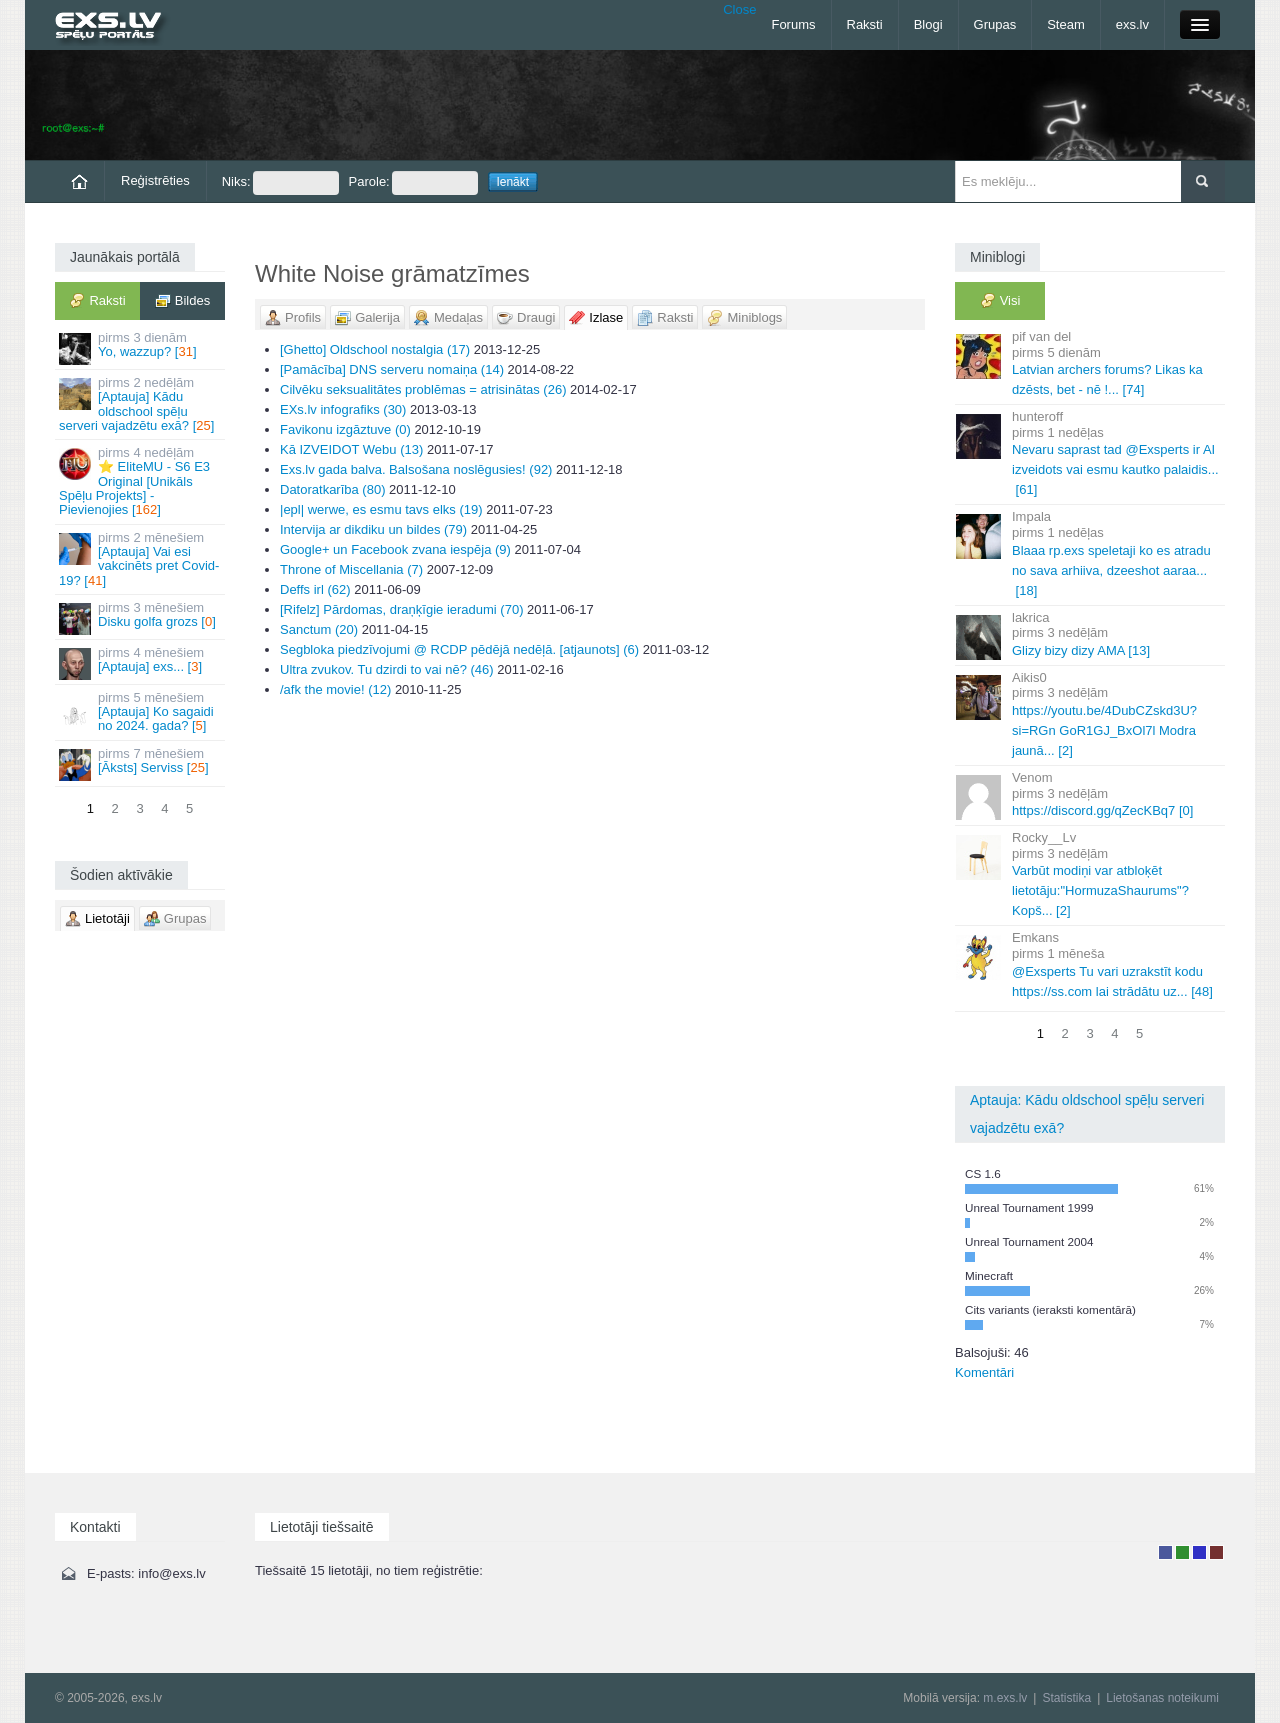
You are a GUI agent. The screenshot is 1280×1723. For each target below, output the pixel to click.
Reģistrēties (155, 180)
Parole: (413, 183)
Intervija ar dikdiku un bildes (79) (373, 529)
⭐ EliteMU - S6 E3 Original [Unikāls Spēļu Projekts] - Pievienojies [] (141, 481)
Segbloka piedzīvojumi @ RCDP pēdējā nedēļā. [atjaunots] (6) (459, 649)
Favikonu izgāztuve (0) (345, 429)
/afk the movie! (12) (335, 689)
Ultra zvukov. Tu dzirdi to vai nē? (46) (387, 669)
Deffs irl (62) (315, 589)
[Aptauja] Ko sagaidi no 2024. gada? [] (141, 712)
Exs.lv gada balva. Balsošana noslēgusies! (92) (416, 469)
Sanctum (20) (319, 629)
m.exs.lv (1005, 1698)
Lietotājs (1165, 1552)
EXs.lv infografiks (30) (343, 409)
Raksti (865, 24)
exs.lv (1132, 24)
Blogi (928, 24)
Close (739, 9)
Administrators (1216, 1552)
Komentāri (984, 1372)
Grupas (995, 24)
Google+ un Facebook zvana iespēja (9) (395, 549)
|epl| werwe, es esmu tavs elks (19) (381, 509)
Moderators (1199, 1552)
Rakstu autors (1182, 1552)
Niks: (280, 183)
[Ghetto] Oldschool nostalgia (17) (375, 349)
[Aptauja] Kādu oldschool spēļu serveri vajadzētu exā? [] (141, 404)
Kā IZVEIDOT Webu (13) (351, 449)
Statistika (1066, 1698)
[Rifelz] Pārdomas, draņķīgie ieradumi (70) (402, 609)
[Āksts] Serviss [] (141, 763)
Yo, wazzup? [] (141, 347)
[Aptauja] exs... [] (141, 662)
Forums (793, 24)
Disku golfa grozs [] (141, 617)
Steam (1066, 24)
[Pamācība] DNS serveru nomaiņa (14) (392, 369)
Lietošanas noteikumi (1162, 1698)
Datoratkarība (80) (333, 489)
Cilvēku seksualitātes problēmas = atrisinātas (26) (423, 389)
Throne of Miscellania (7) (351, 569)
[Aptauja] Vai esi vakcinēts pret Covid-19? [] (141, 559)
